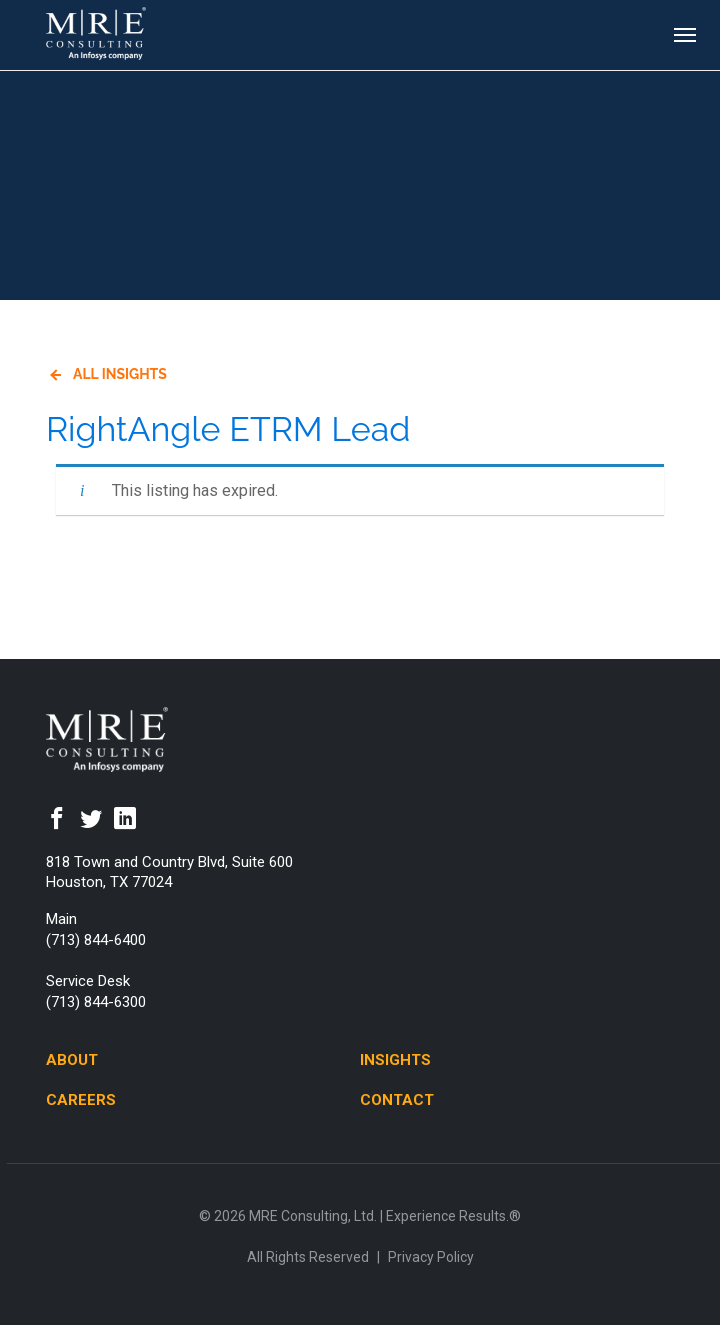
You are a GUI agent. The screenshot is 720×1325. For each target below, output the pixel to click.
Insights (395, 1060)
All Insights (120, 374)
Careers (81, 1100)
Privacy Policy (431, 1257)
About (72, 1060)
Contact (397, 1100)
